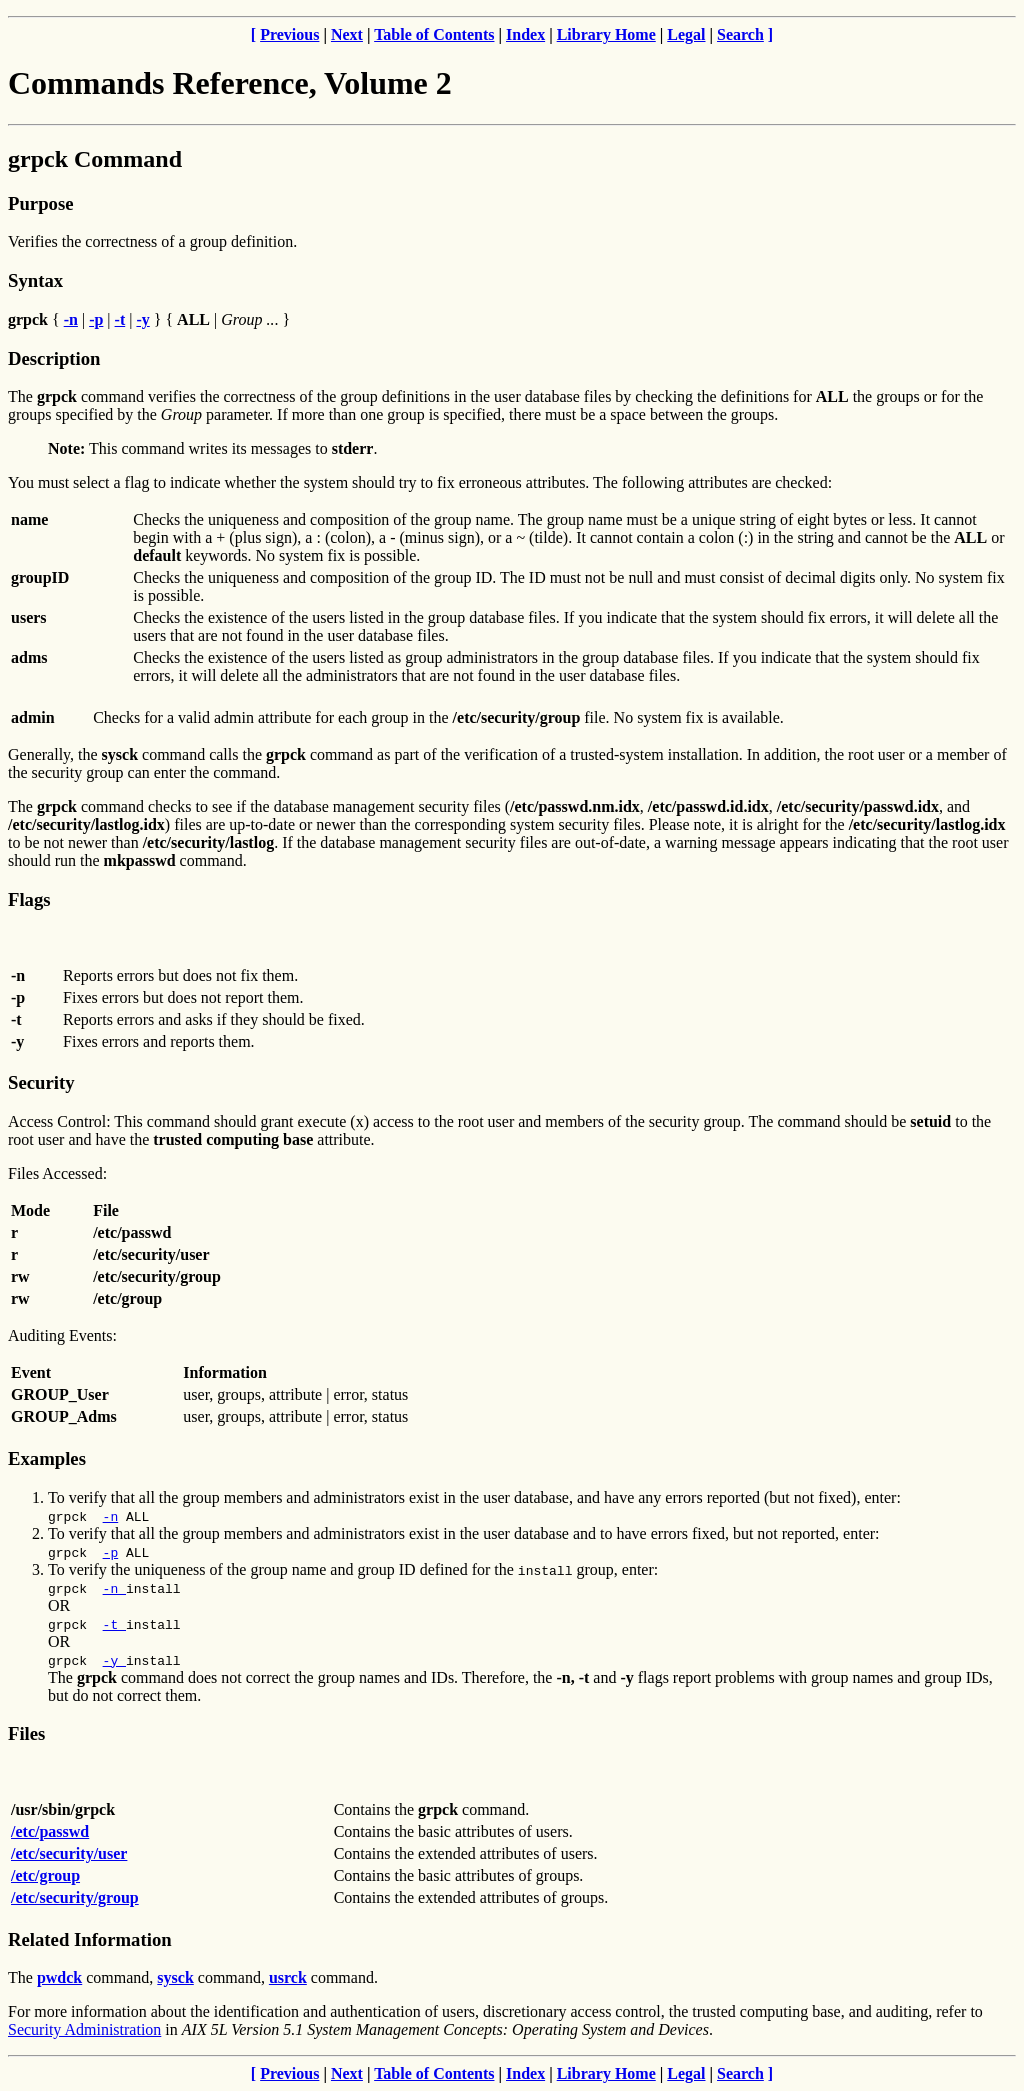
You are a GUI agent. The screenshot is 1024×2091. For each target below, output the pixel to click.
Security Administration (84, 2029)
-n (111, 1516)
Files (26, 1733)
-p (111, 1552)
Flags (29, 899)
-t (114, 1624)
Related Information (90, 1939)
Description (54, 358)
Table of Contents (434, 34)
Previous (289, 34)
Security (41, 1082)
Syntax (35, 280)
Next (347, 34)
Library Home (606, 34)
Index (525, 34)
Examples (47, 1458)
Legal (686, 34)
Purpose (40, 203)
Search (740, 34)
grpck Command (95, 159)
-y (114, 1660)
